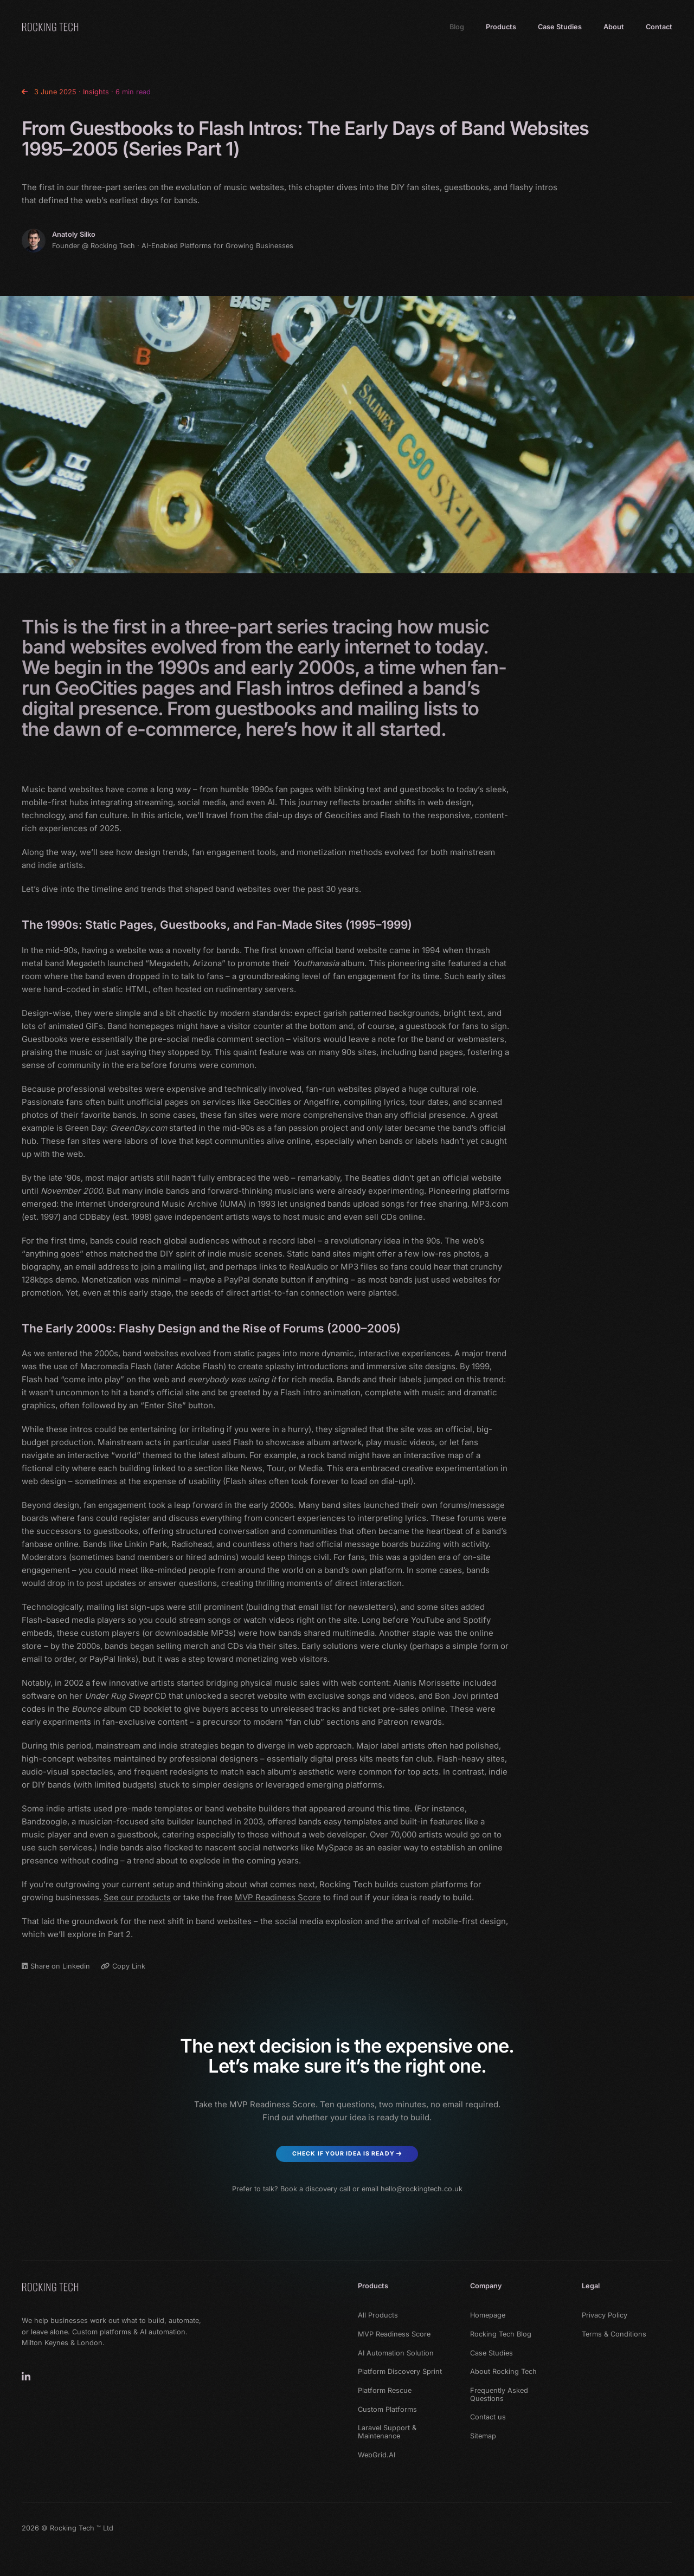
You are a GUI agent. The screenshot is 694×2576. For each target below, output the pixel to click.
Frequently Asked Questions (499, 2395)
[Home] (50, 27)
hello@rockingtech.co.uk (421, 2189)
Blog (456, 27)
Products (501, 27)
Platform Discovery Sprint (400, 2372)
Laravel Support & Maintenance (387, 2432)
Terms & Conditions (614, 2334)
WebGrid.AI (376, 2455)
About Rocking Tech (503, 2372)
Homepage (487, 2315)
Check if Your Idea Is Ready (346, 2153)
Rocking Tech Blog (500, 2334)
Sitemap (483, 2436)
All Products (378, 2315)
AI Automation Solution (396, 2353)
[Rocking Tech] (50, 2287)
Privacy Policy (604, 2315)
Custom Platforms (387, 2409)
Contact (659, 27)
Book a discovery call (315, 2189)
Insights (96, 92)
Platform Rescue (385, 2390)
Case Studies (560, 27)
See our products (137, 1897)
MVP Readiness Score (278, 1897)
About (613, 27)
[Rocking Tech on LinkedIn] (26, 2377)
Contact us (488, 2417)
